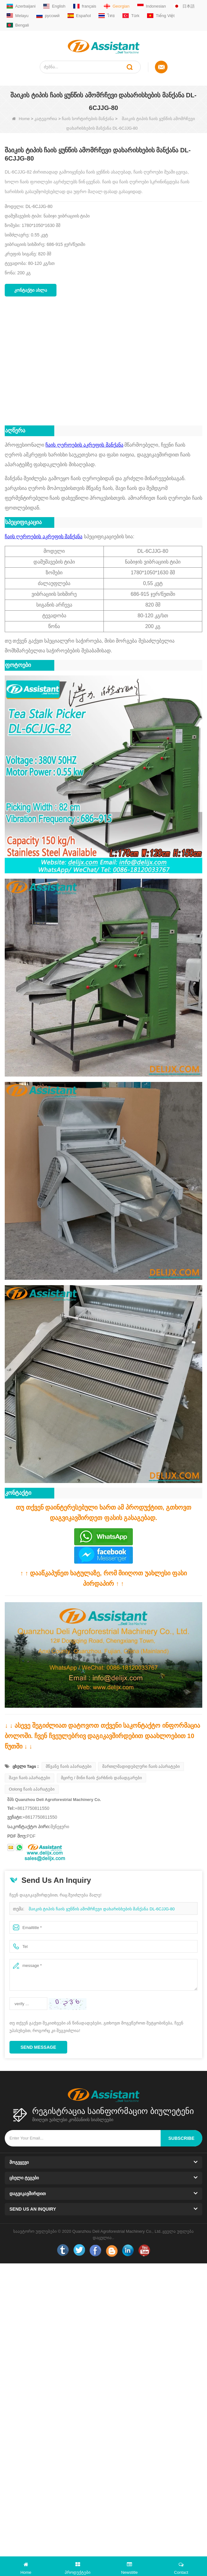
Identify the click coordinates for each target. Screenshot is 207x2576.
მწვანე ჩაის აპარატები (69, 1766)
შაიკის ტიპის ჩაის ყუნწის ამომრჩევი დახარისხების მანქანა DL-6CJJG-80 (102, 1909)
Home (21, 118)
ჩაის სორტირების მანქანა (88, 118)
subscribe (181, 2138)
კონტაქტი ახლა (30, 290)
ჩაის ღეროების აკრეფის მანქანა (84, 445)
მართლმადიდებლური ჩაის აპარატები (141, 1766)
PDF (31, 1836)
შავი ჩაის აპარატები (29, 1777)
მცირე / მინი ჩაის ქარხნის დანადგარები (101, 1777)
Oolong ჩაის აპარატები (32, 1789)
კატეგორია (45, 118)
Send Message (38, 2047)
